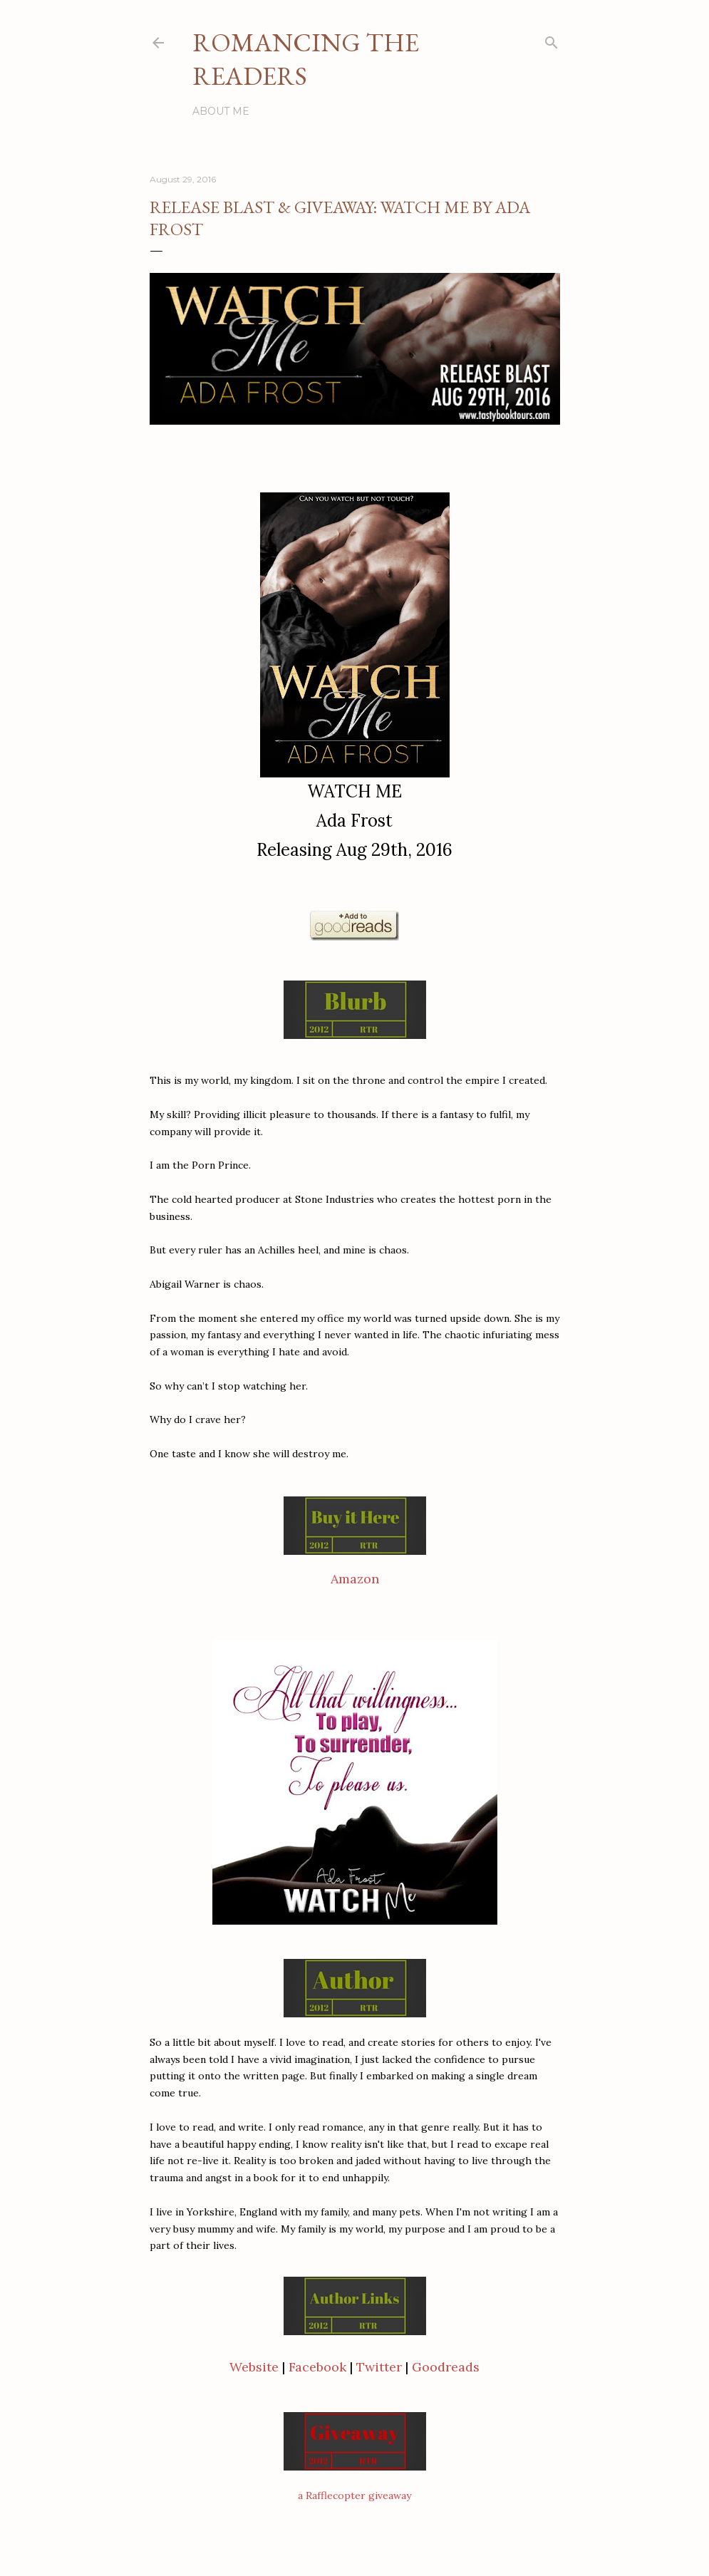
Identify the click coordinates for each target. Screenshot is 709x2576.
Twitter (379, 2367)
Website (255, 2367)
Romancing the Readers (305, 59)
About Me (220, 111)
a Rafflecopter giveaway (354, 2495)
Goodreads (446, 2367)
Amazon (355, 1579)
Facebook (317, 2367)
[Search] (551, 39)
